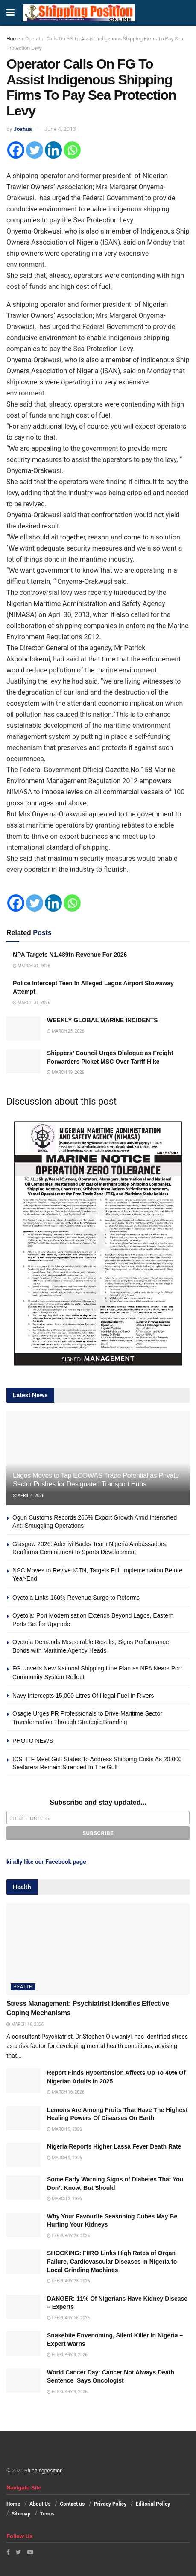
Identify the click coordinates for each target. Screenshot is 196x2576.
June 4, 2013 (60, 129)
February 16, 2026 (68, 2318)
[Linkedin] (53, 150)
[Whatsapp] (72, 150)
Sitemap (21, 2514)
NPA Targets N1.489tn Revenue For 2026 (70, 954)
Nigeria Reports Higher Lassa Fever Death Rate (114, 2146)
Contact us (72, 2504)
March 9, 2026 (64, 2129)
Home (13, 39)
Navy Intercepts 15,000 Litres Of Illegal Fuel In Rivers (83, 1695)
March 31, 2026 (31, 965)
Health (23, 1987)
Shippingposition (43, 2471)
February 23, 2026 (68, 2235)
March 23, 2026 (65, 1031)
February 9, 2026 (67, 2354)
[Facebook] (15, 150)
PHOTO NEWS (32, 1740)
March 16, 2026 (25, 2024)
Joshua (23, 129)
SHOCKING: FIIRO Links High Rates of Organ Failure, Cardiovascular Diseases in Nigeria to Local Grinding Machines (112, 2261)
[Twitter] (34, 150)
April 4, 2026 (28, 1495)
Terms (47, 2514)
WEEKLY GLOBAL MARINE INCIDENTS (102, 1020)
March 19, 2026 (65, 1072)
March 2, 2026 (64, 2198)
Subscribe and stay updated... (98, 1802)
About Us (39, 2504)
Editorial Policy (153, 2504)
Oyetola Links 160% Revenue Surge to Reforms (76, 1597)
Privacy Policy (110, 2504)
